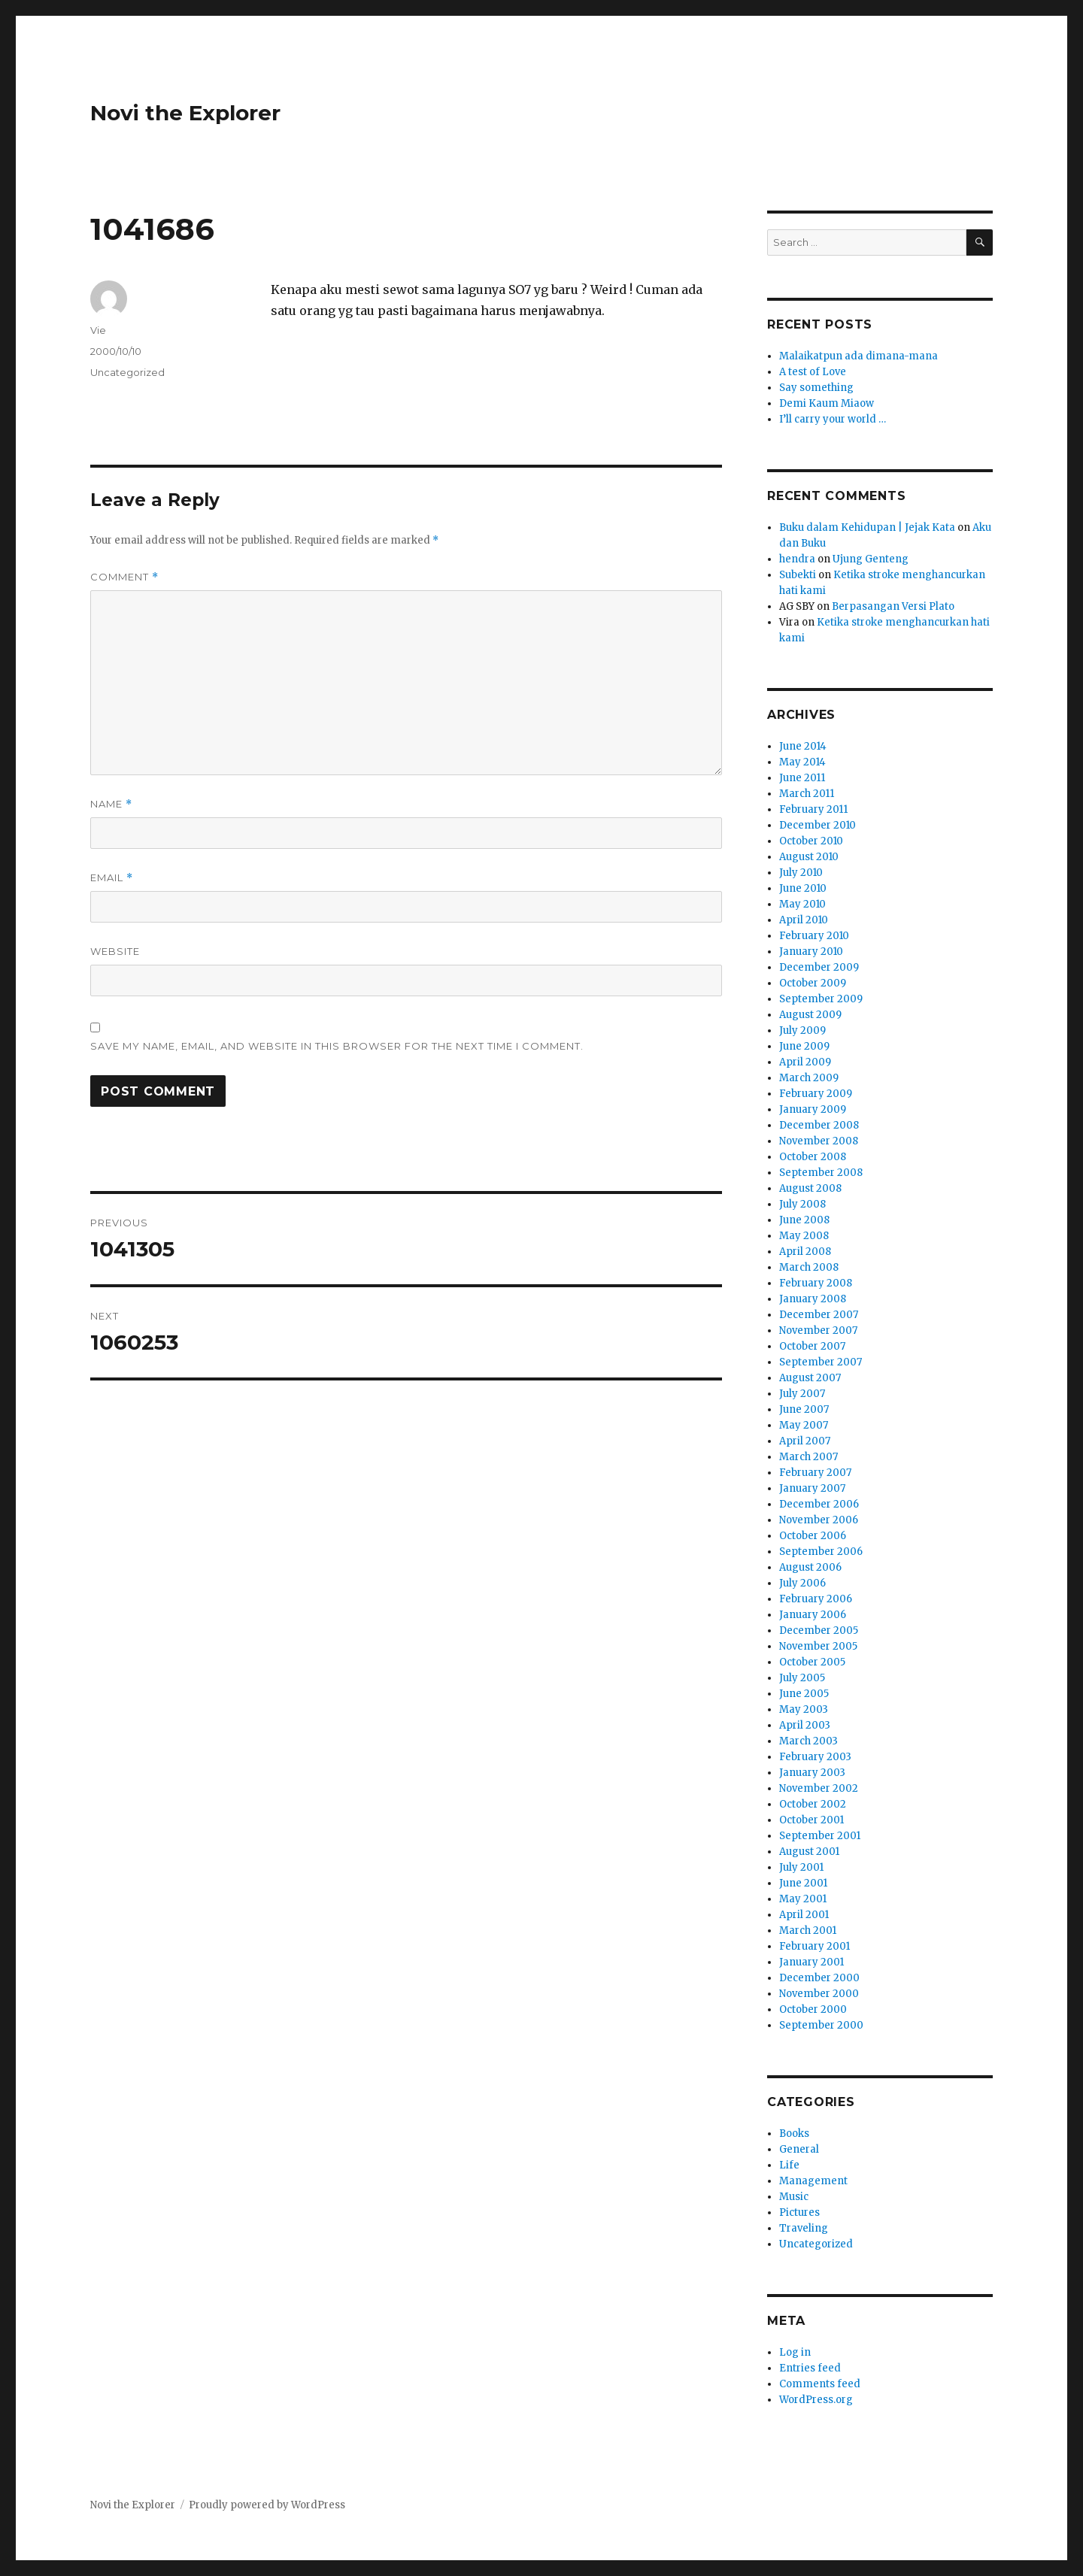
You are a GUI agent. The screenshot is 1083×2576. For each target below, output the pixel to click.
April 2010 (803, 920)
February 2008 (815, 1283)
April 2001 (804, 1914)
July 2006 (802, 1583)
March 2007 (808, 1456)
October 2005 (812, 1662)
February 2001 (814, 1946)
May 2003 (803, 1709)
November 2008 (818, 1141)
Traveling (803, 2228)
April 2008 (805, 1251)
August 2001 (809, 1851)
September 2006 (821, 1551)
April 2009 (805, 1062)
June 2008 (804, 1220)
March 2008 (809, 1267)
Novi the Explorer (185, 113)
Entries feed (810, 2368)
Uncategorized (127, 372)
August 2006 (810, 1567)
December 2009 (819, 967)
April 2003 (804, 1725)
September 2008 (821, 1172)
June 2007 (804, 1409)
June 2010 (803, 888)
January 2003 (812, 1772)
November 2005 (818, 1646)
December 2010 (817, 825)
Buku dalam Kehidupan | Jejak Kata (867, 527)
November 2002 (818, 1788)
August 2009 (810, 1014)
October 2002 (812, 1804)
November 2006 (818, 1520)
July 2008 (802, 1204)
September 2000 (821, 2025)
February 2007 (815, 1472)
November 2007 (818, 1330)
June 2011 (802, 777)
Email (111, 877)
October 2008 (812, 1156)
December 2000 (819, 1977)
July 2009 (802, 1030)
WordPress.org (816, 2399)
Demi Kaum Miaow (826, 403)
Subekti (797, 574)
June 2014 (803, 746)
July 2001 (801, 1867)
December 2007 (818, 1314)
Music (793, 2196)
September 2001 (819, 1835)
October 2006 (812, 1535)
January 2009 (812, 1109)
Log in (795, 2352)
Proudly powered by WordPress (267, 2505)
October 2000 (813, 2009)
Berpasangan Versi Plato (893, 606)
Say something (816, 387)
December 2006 (819, 1504)
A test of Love (812, 371)
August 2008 (810, 1188)
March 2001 (807, 1930)
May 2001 (803, 1899)
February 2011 (813, 809)
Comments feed (819, 2383)
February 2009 (815, 1093)
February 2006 (815, 1599)
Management (813, 2180)
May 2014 (802, 762)
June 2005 (804, 1693)
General (799, 2149)
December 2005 (818, 1630)
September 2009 (821, 999)
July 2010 (801, 872)
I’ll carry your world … (832, 419)
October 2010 (811, 841)
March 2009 (809, 1077)
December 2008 (819, 1125)
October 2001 (811, 1820)
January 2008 (812, 1299)
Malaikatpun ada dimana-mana (858, 356)
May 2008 (804, 1235)
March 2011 (806, 793)
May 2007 (803, 1425)
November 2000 (819, 1993)
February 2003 (815, 1756)
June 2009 (804, 1046)
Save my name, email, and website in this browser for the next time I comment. (337, 1046)
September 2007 (820, 1362)
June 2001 (803, 1883)
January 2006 (812, 1614)
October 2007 (812, 1346)
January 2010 (811, 951)
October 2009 (812, 983)
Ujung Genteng (871, 559)
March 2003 (808, 1741)
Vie (98, 330)
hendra (797, 559)
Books (794, 2133)
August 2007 (810, 1377)
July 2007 (802, 1393)
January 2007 (812, 1488)
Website (115, 951)
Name (111, 804)
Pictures (799, 2212)
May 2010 (802, 904)
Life (789, 2165)
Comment (124, 577)
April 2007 (804, 1441)
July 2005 (802, 1677)
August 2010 (809, 856)
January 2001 (811, 1962)
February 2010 (814, 935)
